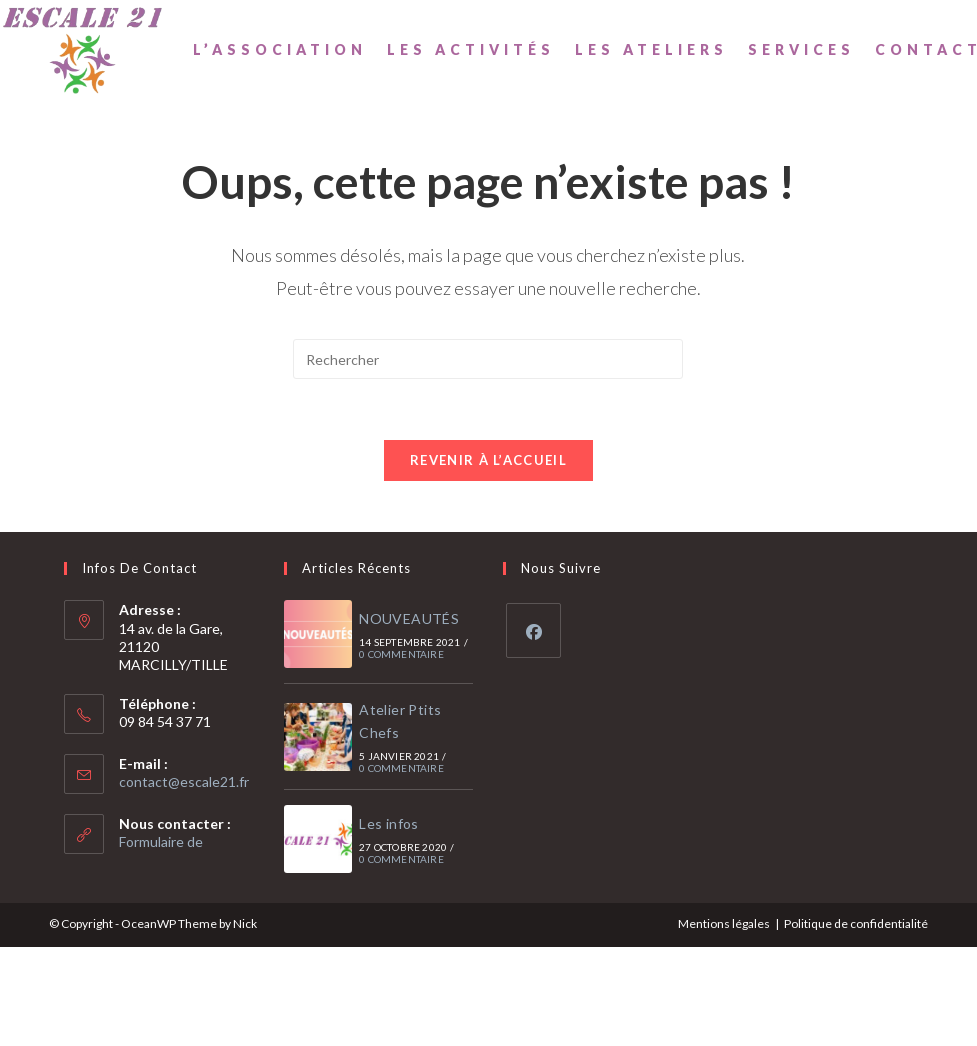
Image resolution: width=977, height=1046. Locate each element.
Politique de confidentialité (856, 923)
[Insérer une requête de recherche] (488, 359)
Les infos (389, 823)
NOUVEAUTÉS (409, 618)
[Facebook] (533, 630)
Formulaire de (161, 841)
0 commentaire (401, 654)
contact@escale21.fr (184, 781)
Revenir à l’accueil (488, 460)
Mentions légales (724, 923)
